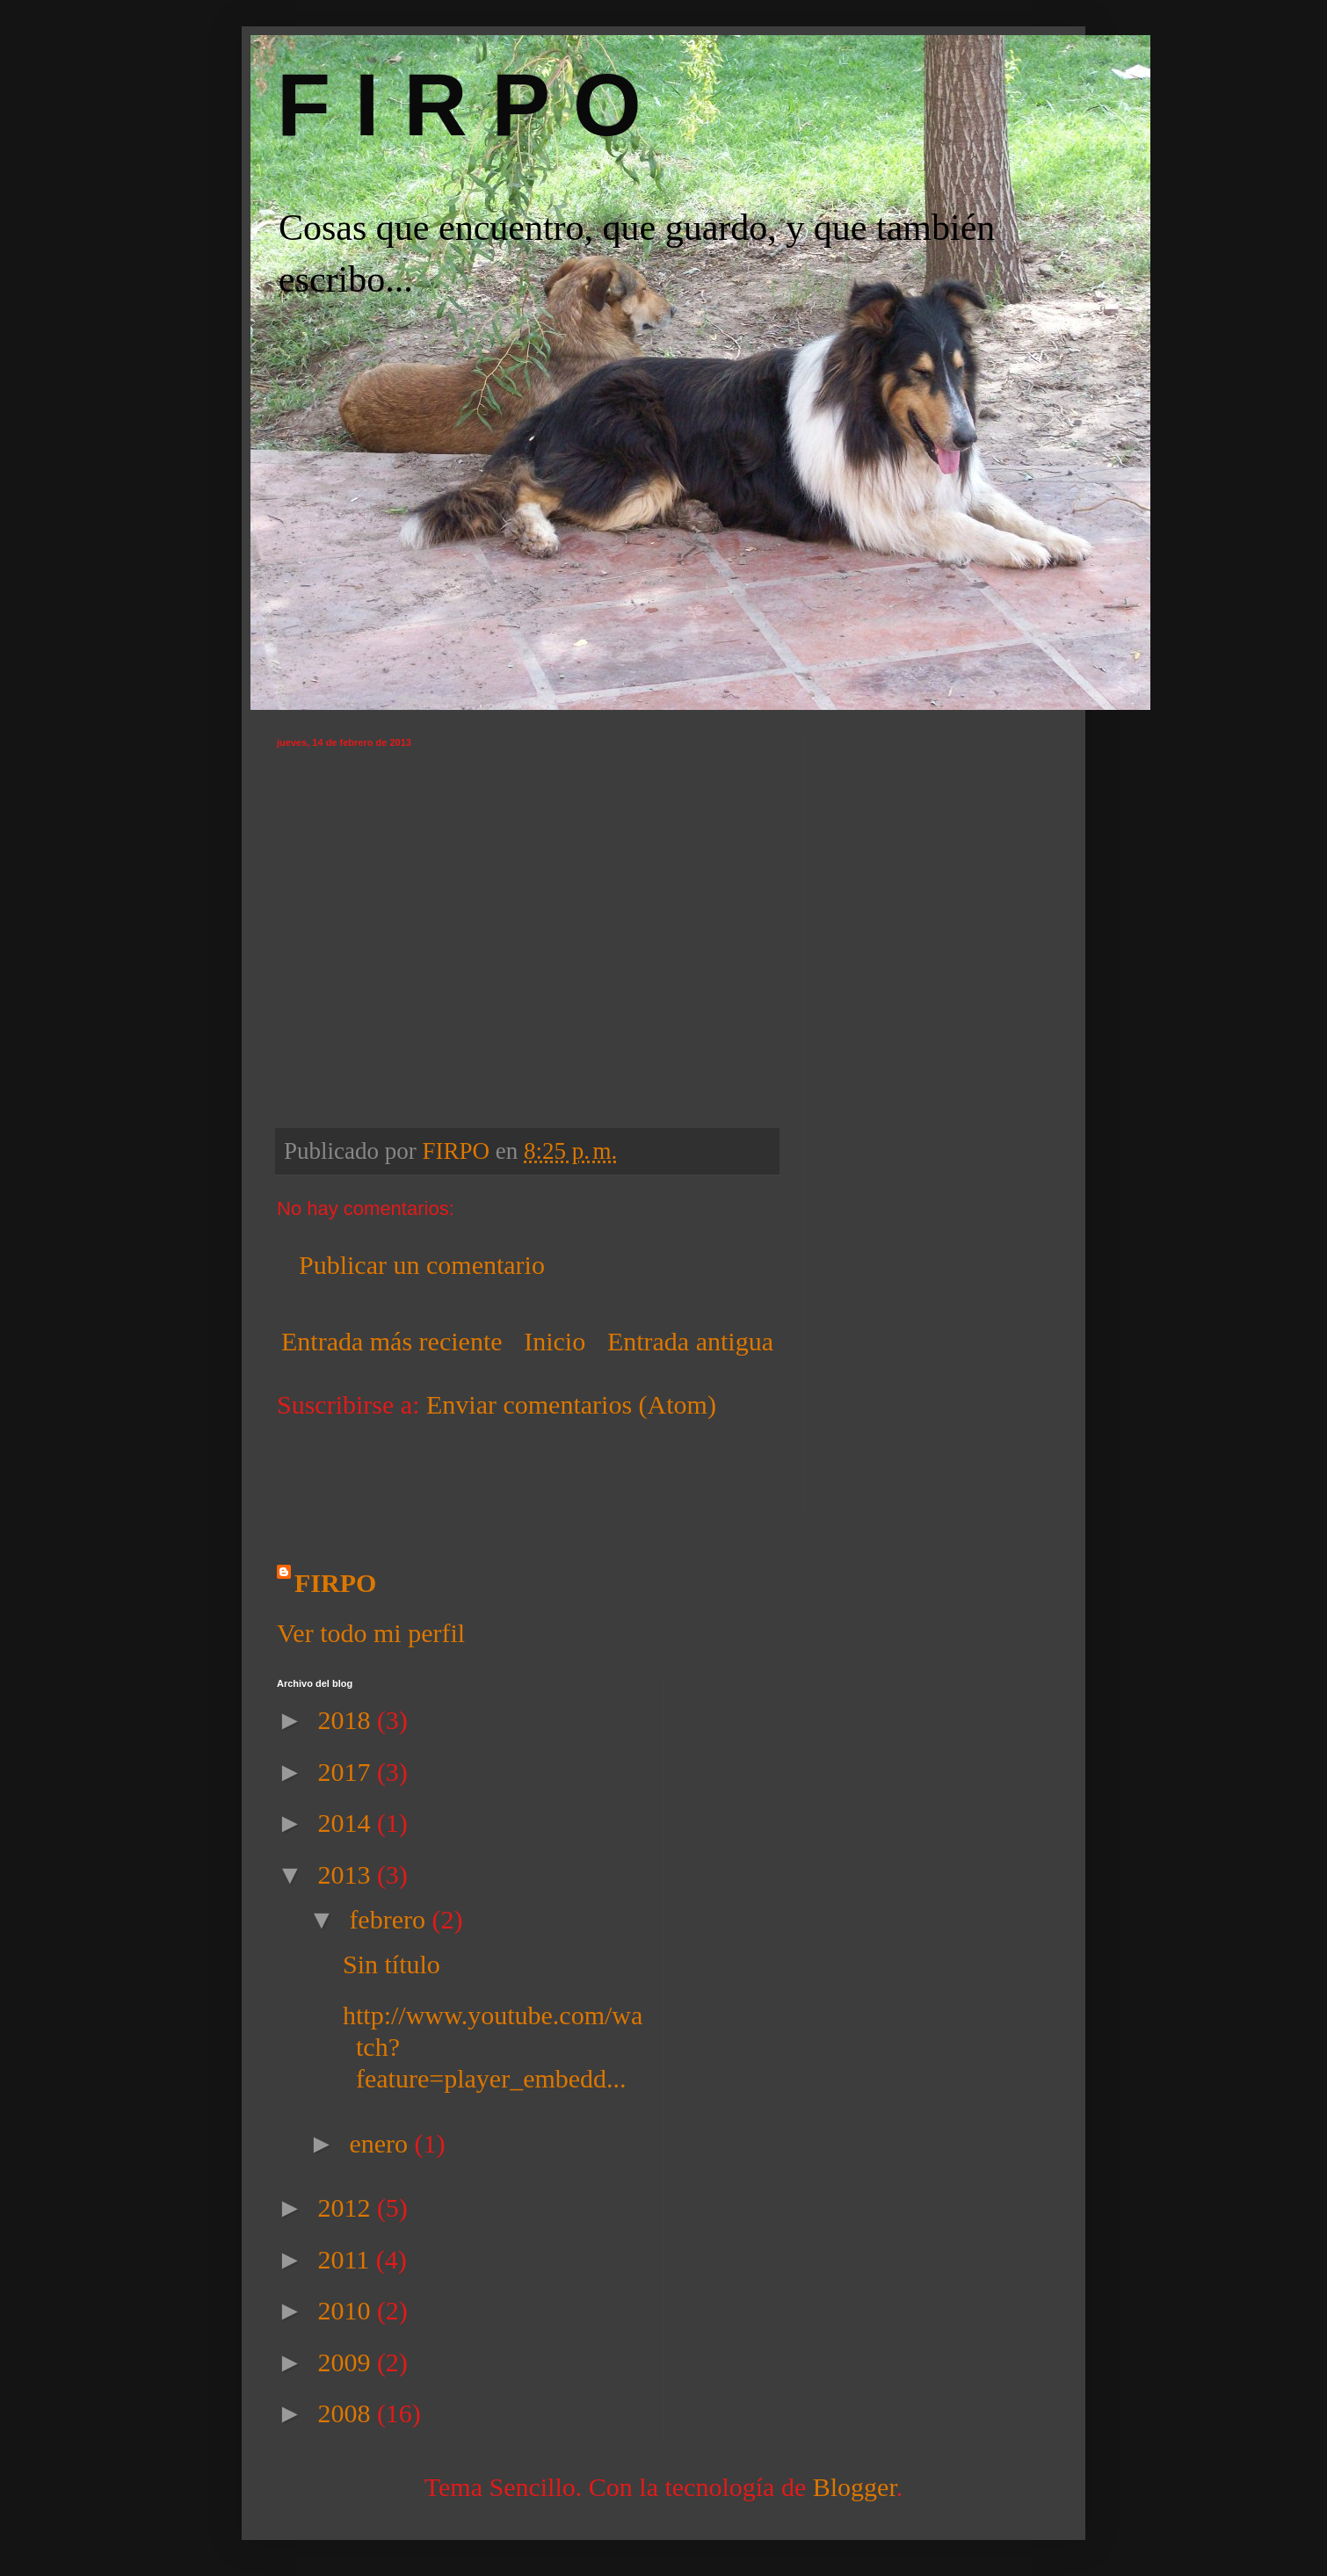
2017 (347, 1771)
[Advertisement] (379, 1476)
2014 (347, 1822)
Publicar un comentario (422, 1264)
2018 (347, 1719)
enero (381, 2143)
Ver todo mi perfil (371, 1632)
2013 (347, 1874)
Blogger (854, 2486)
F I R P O (459, 104)
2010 (347, 2310)
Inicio (554, 1341)
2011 (346, 2259)
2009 (347, 2362)
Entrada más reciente (392, 1341)
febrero (390, 1919)
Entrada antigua (690, 1341)
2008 (347, 2413)
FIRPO (335, 1582)
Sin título (391, 1964)
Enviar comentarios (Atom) (571, 1404)
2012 (347, 2207)
